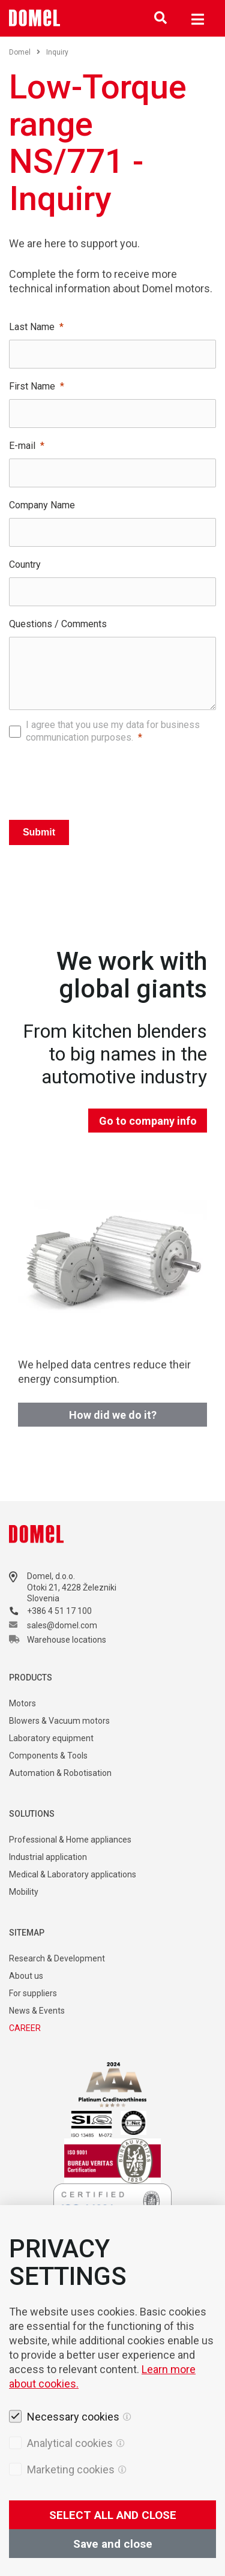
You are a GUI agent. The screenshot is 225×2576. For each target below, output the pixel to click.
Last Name (32, 327)
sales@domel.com (62, 1625)
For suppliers (33, 1993)
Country (25, 564)
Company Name (42, 505)
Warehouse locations (66, 1640)
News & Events (37, 2010)
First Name (32, 386)
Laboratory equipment (51, 1738)
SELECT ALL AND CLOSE (112, 2515)
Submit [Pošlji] (39, 832)
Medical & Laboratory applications (72, 1874)
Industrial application (48, 1857)
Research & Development (57, 1958)
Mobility (23, 1892)
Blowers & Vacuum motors (59, 1721)
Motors (22, 1703)
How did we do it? (113, 1415)
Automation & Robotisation (60, 1773)
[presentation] (113, 778)
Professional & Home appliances (70, 1839)
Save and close (112, 2544)
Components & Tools (48, 1755)
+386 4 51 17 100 (59, 1611)
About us (26, 1976)
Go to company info (148, 1121)
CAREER (25, 2028)
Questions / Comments (58, 624)
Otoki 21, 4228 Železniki (71, 1587)
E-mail (22, 445)
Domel (24, 52)
